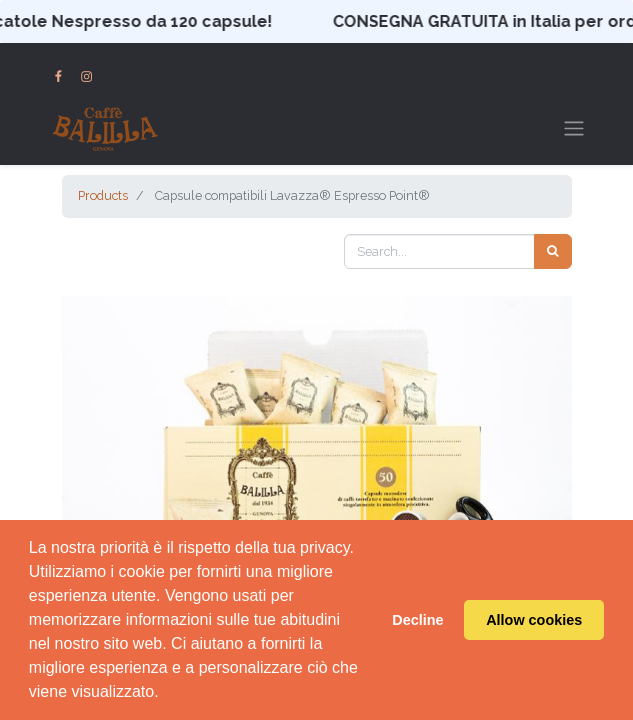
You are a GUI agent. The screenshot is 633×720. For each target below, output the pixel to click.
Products (103, 195)
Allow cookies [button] (534, 620)
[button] (100, 469)
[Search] (553, 251)
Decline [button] (417, 620)
